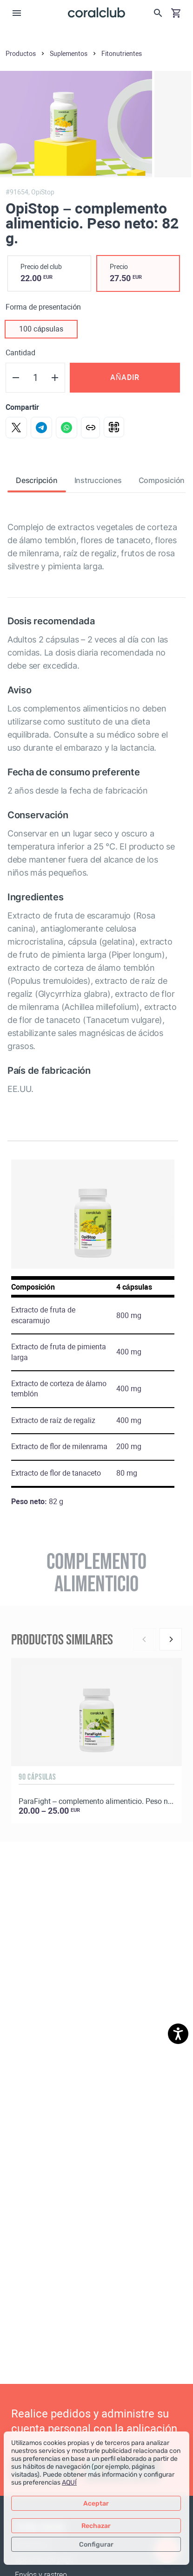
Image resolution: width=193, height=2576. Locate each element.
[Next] (171, 1639)
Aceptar (96, 2503)
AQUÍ (69, 2482)
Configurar (96, 2544)
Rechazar (96, 2526)
